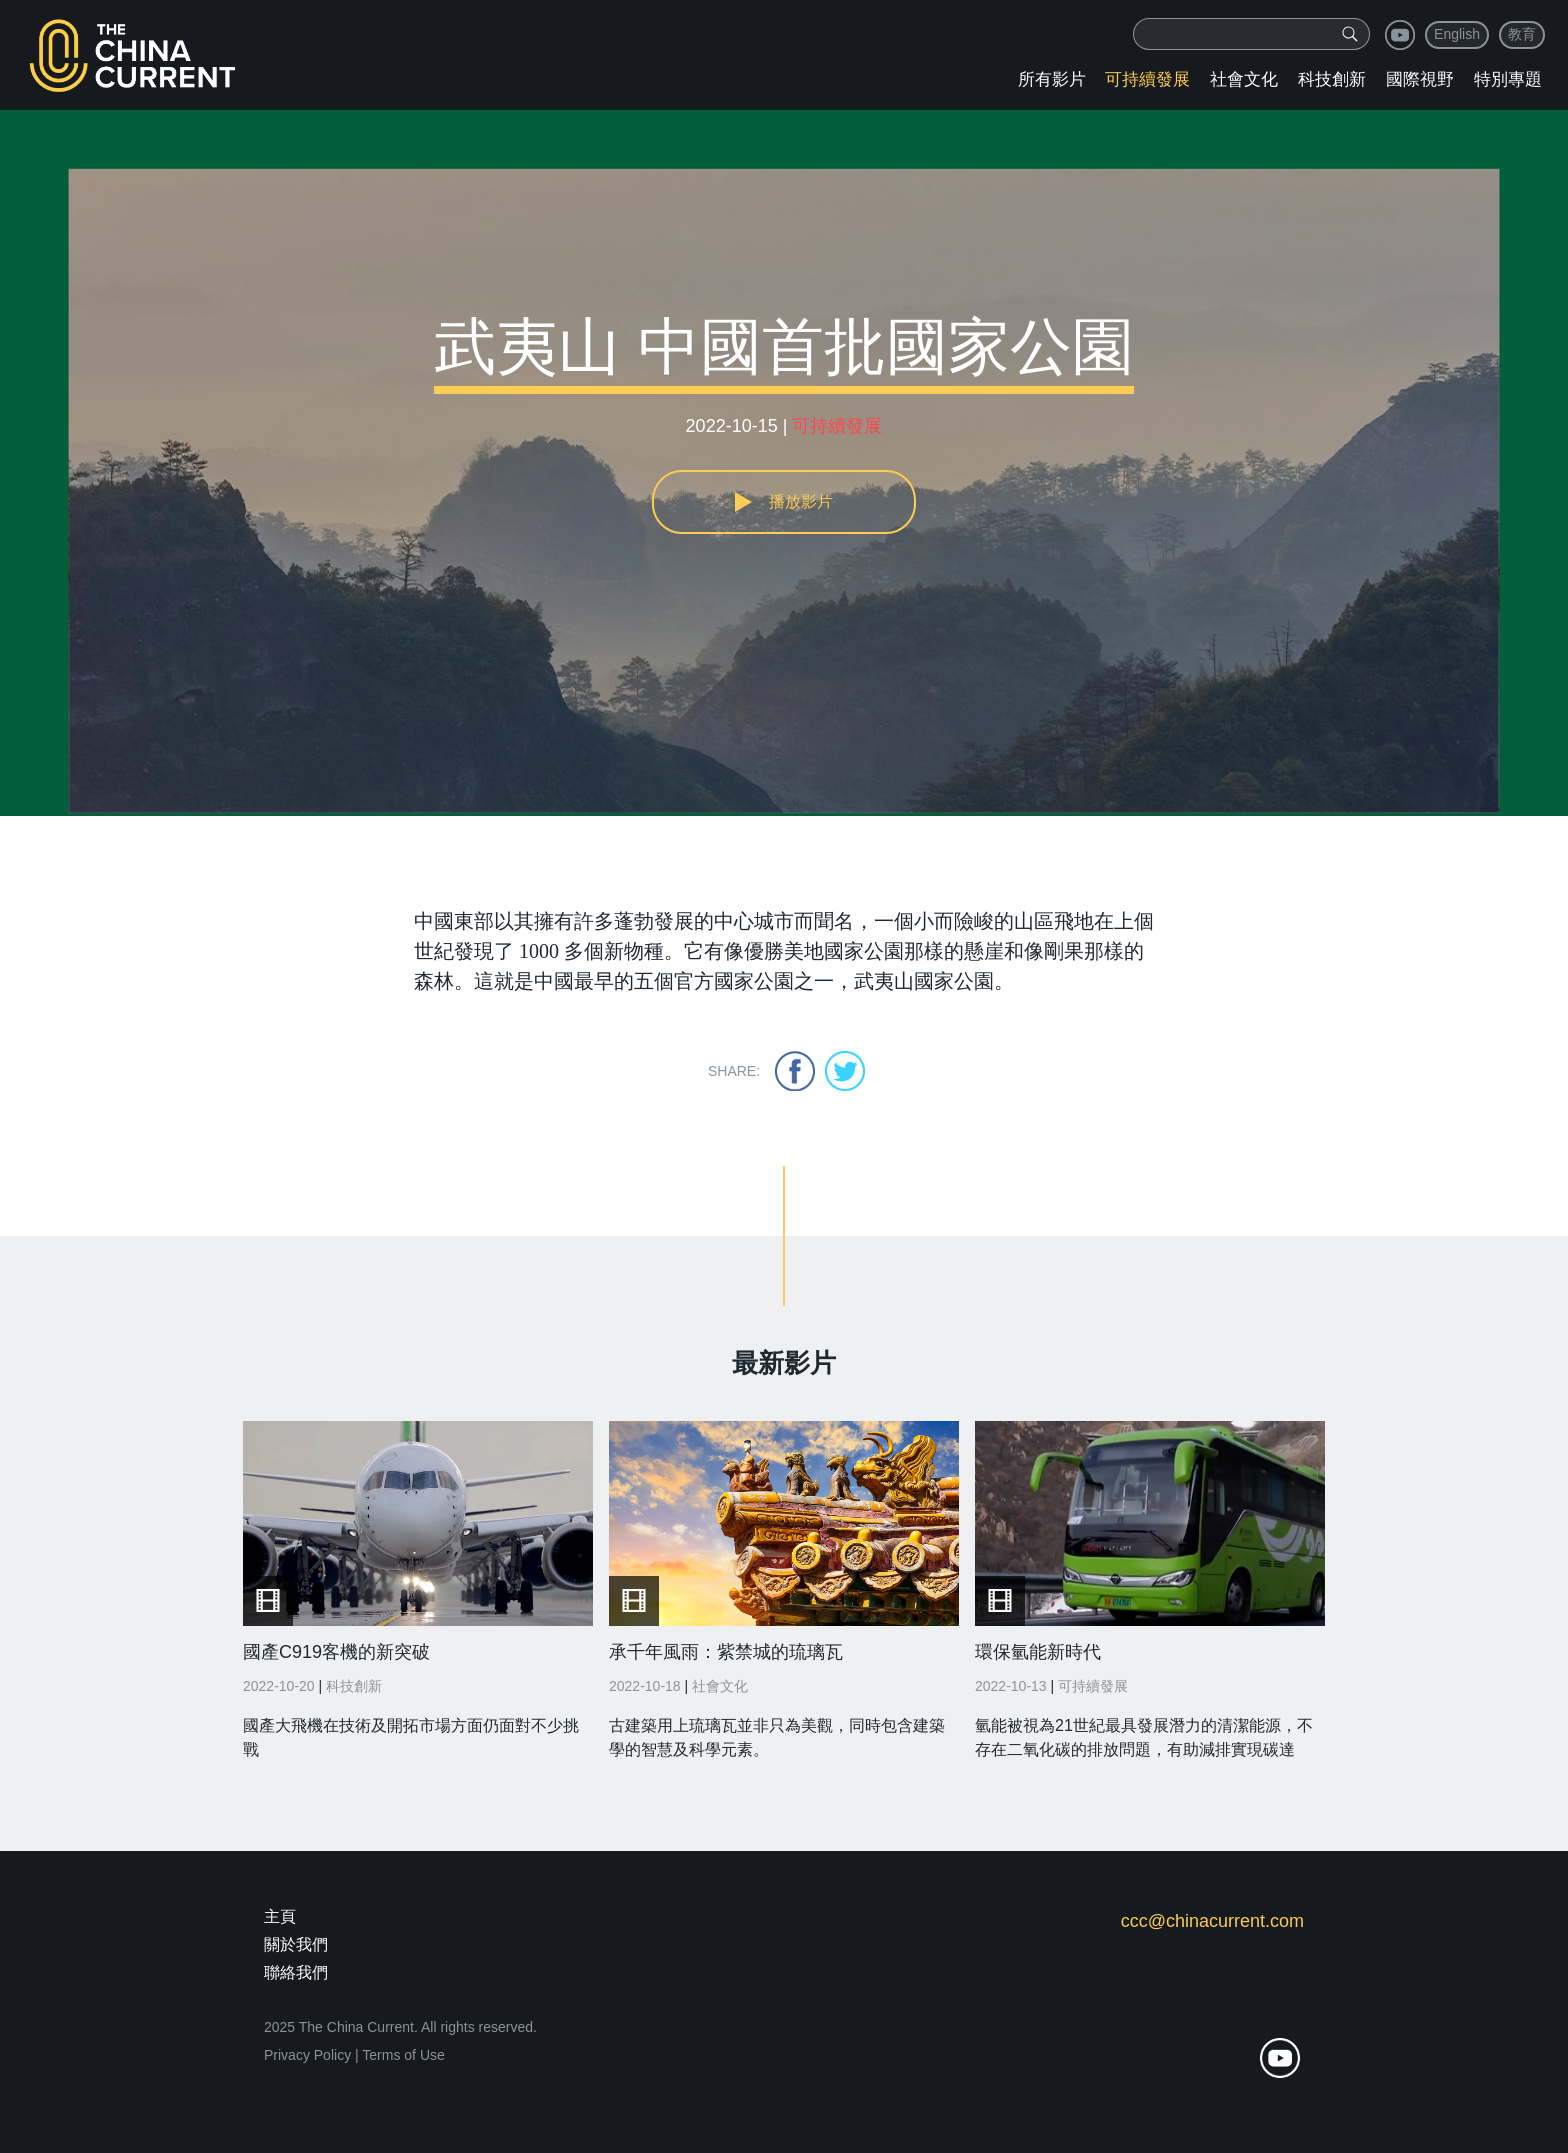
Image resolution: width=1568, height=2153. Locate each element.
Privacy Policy (307, 2055)
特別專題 (1508, 79)
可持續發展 (1147, 79)
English (1457, 34)
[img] (1350, 34)
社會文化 (1244, 79)
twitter (845, 1071)
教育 (1522, 34)
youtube (1400, 35)
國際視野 (1420, 79)
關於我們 (296, 1944)
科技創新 (1332, 79)
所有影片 (1052, 79)
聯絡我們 (296, 1972)
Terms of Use (403, 2055)
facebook (795, 1071)
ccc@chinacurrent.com (1212, 1921)
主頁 (280, 1916)
